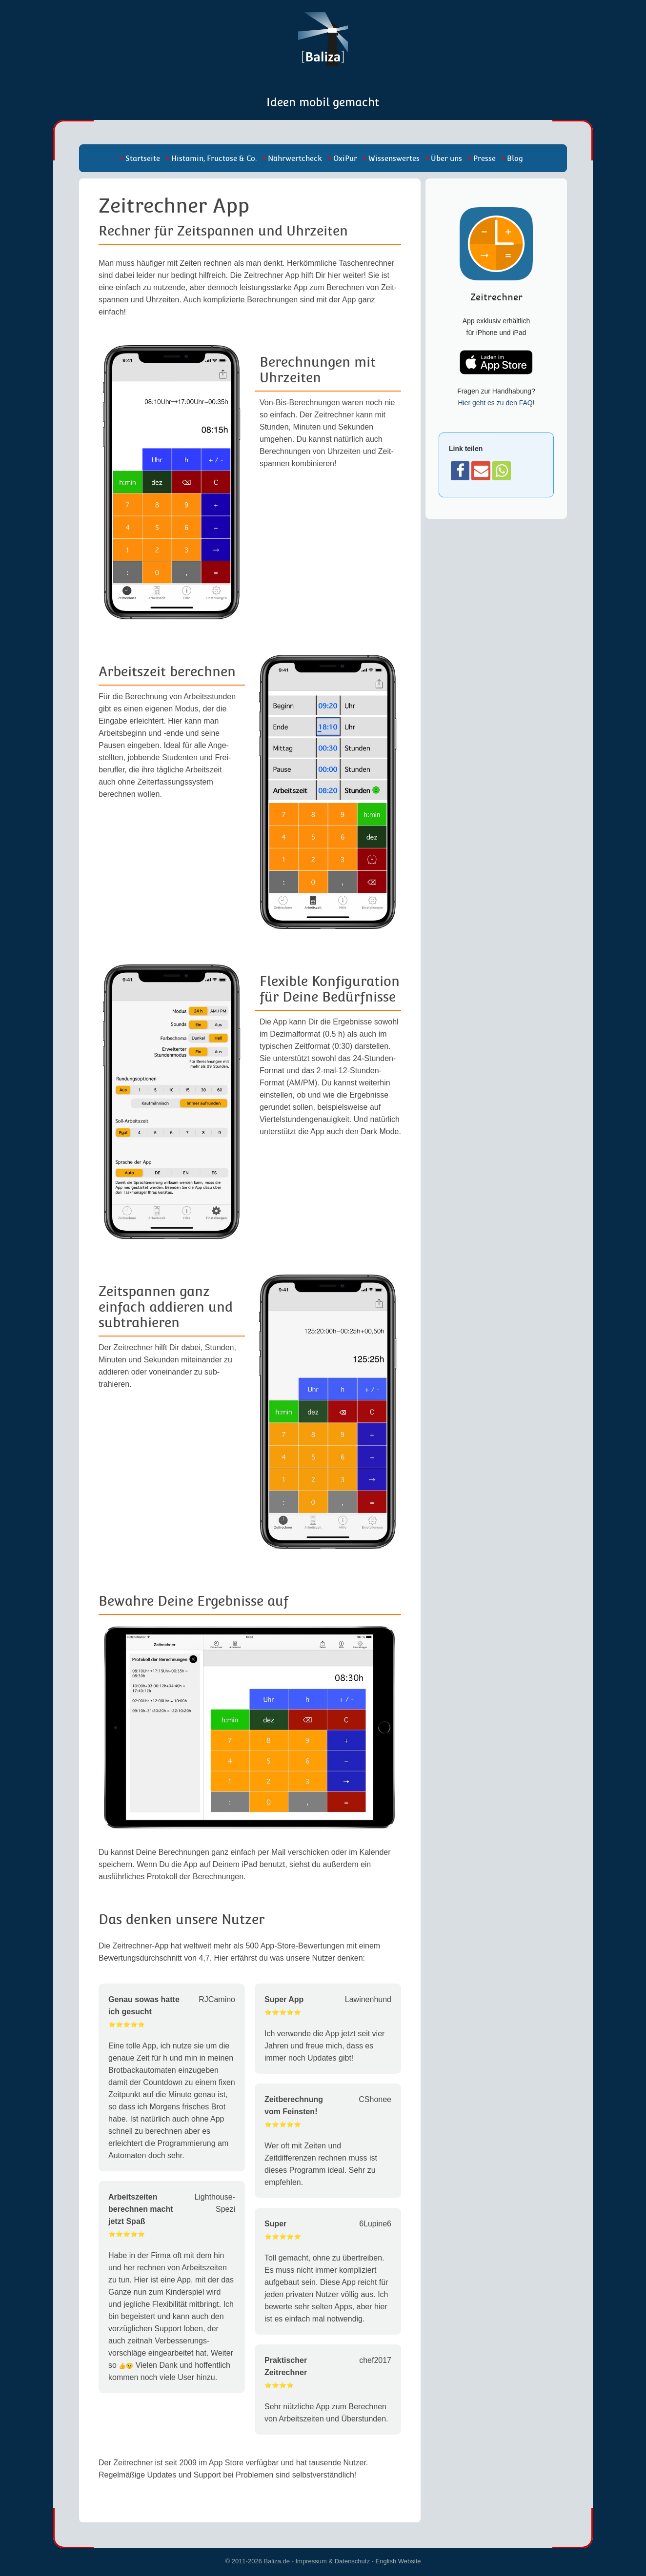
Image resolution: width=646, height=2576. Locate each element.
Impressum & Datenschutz (333, 2561)
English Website (398, 2561)
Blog (515, 158)
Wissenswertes (394, 158)
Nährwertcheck (295, 158)
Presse (484, 158)
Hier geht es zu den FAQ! (496, 403)
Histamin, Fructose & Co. (214, 158)
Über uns (446, 158)
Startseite (142, 158)
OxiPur (345, 158)
